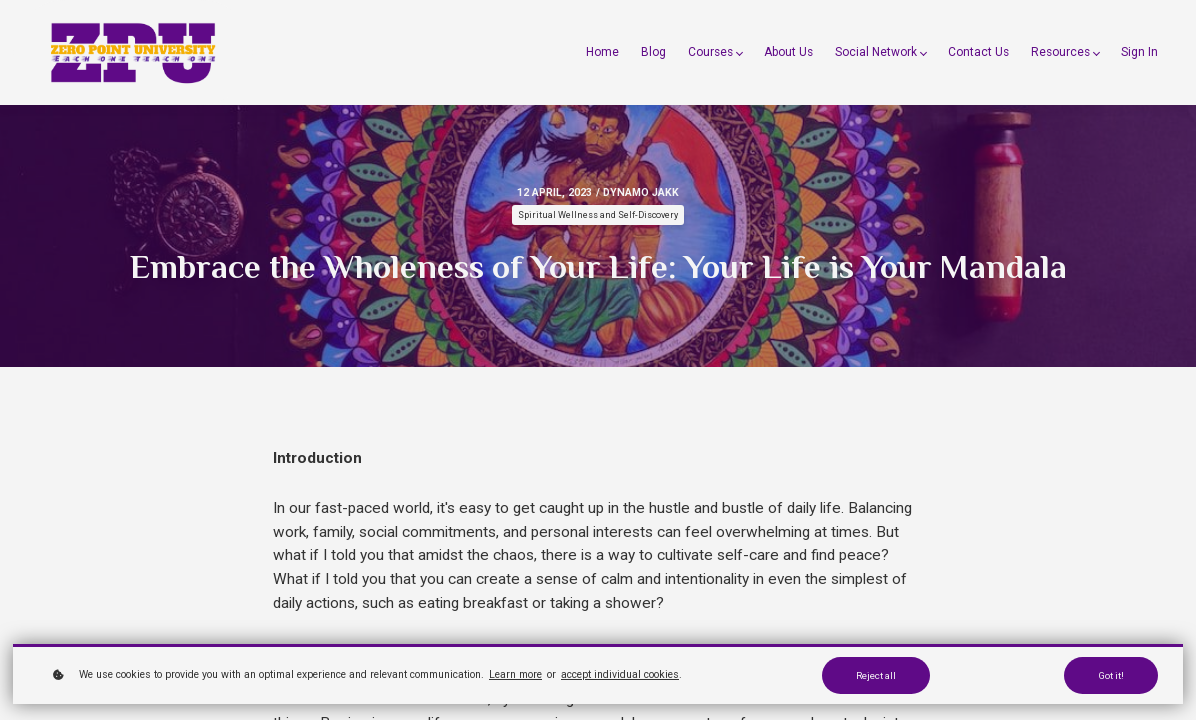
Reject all (876, 675)
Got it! (1111, 675)
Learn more (515, 674)
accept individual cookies (620, 674)
